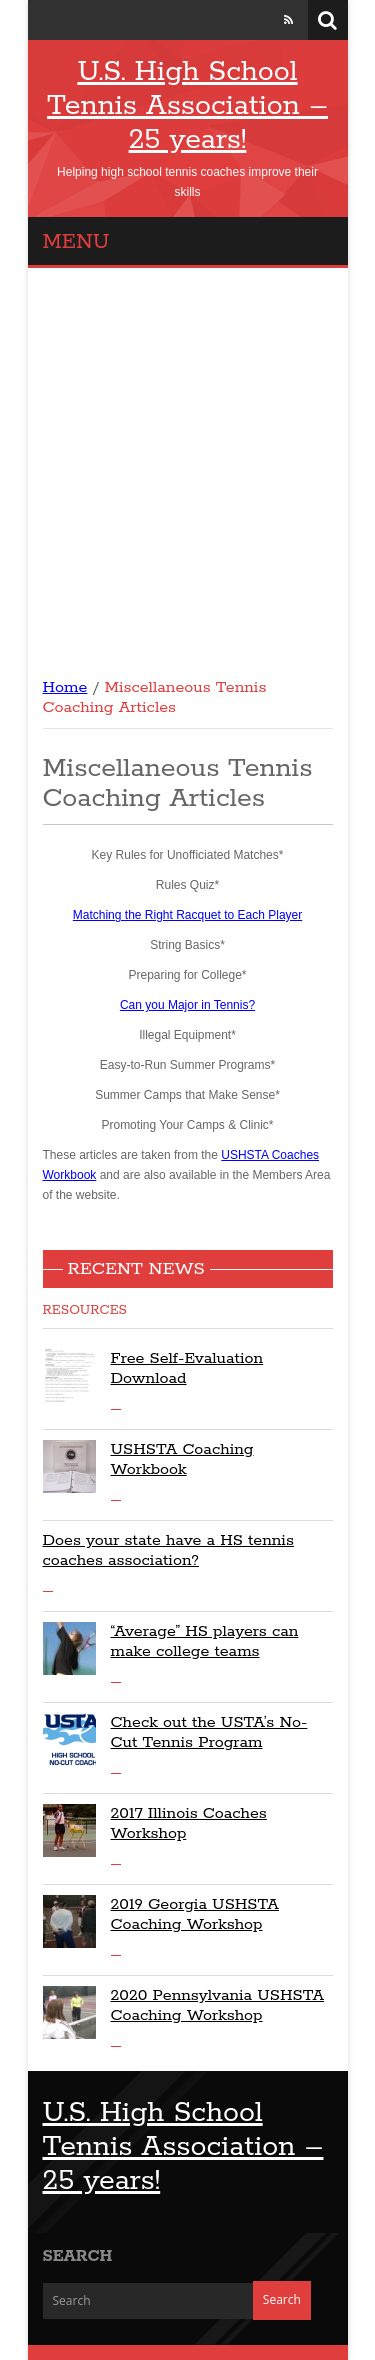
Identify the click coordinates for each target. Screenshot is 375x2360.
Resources (85, 1310)
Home (65, 688)
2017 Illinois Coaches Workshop (189, 1823)
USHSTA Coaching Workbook (182, 1459)
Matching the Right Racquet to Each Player (187, 915)
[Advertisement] (187, 465)
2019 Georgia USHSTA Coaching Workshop (195, 1914)
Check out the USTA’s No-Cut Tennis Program (209, 1732)
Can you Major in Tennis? (187, 1005)
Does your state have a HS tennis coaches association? (168, 1550)
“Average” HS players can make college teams (205, 1641)
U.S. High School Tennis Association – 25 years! (187, 106)
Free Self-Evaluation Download (187, 1368)
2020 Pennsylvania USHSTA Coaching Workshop (218, 2005)
